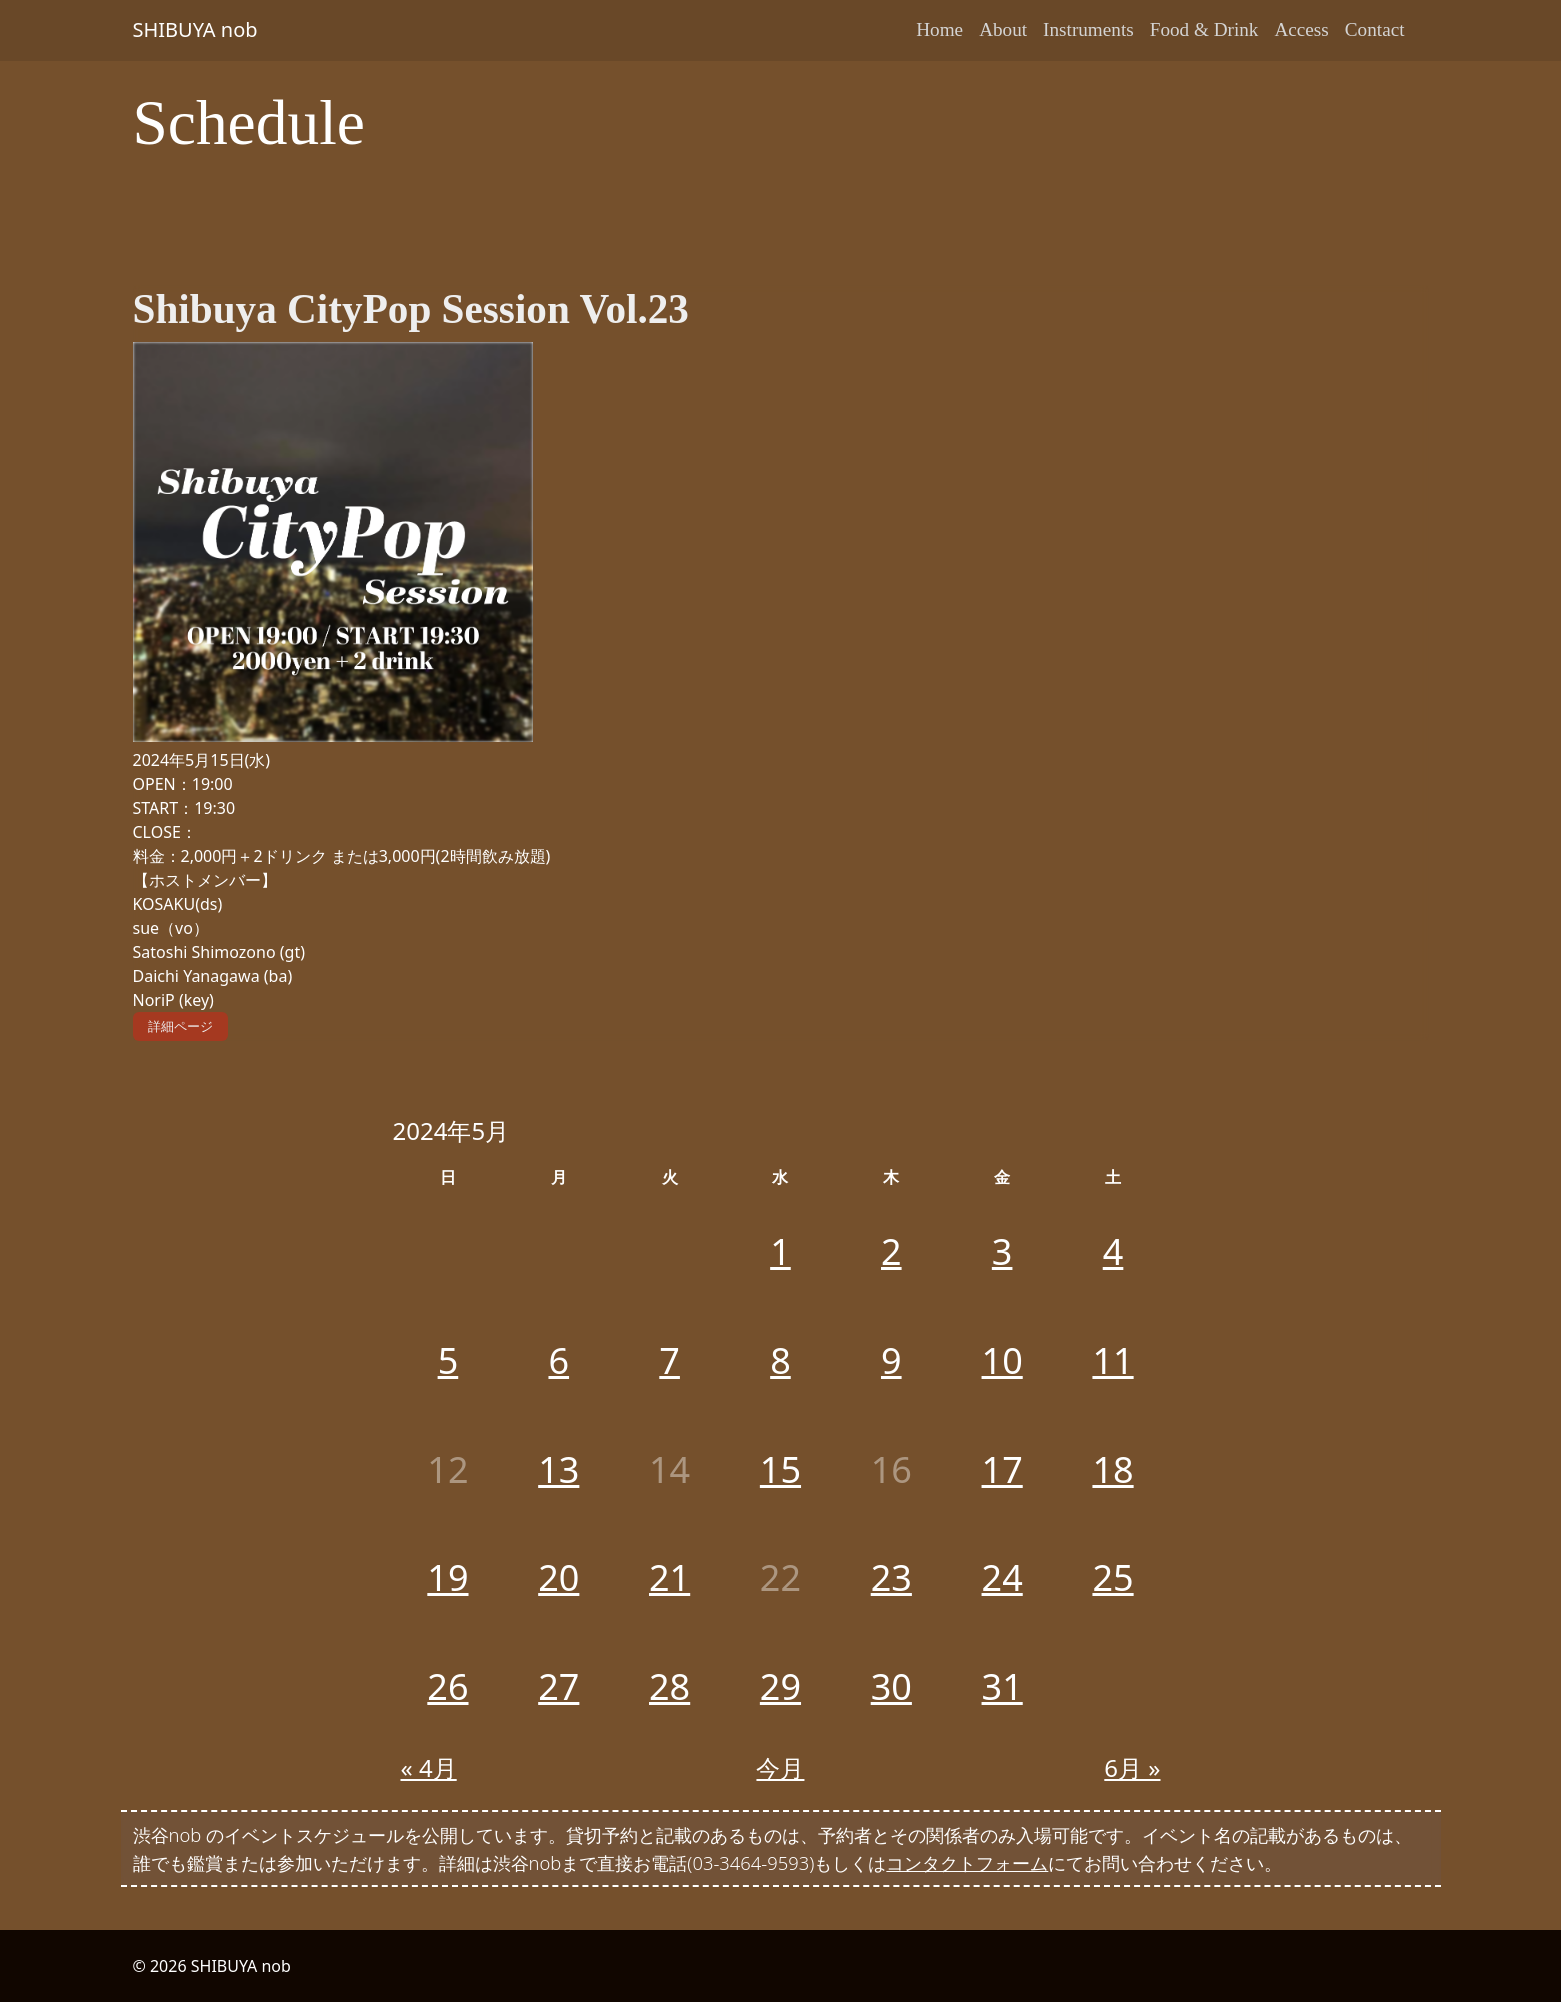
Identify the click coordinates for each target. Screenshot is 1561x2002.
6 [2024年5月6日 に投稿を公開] (558, 1360)
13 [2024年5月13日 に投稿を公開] (558, 1469)
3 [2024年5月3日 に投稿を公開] (1002, 1251)
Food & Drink (1204, 29)
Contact (1375, 29)
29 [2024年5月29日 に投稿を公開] (780, 1686)
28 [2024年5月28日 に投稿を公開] (669, 1686)
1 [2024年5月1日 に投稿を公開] (780, 1251)
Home (939, 29)
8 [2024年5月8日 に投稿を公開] (780, 1360)
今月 (780, 1767)
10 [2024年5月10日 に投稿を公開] (1002, 1360)
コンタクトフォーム (967, 1862)
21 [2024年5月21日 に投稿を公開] (669, 1577)
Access (1301, 29)
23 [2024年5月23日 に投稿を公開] (891, 1577)
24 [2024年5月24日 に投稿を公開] (1002, 1577)
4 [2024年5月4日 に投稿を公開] (1113, 1251)
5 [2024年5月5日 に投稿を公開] (448, 1360)
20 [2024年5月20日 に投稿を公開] (558, 1577)
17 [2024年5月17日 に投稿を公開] (1002, 1469)
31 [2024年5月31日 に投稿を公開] (1002, 1686)
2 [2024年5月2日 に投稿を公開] (891, 1251)
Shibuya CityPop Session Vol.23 (411, 309)
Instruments (1088, 29)
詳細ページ (180, 1026)
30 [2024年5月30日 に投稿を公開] (891, 1686)
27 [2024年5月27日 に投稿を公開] (558, 1686)
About (1003, 29)
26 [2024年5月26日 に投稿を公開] (447, 1686)
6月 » (1132, 1767)
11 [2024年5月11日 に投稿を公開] (1112, 1360)
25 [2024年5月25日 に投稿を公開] (1112, 1577)
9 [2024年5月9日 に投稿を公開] (891, 1360)
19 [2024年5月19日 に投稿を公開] (447, 1577)
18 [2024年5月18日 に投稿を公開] (1112, 1469)
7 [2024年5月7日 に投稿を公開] (669, 1360)
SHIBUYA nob (195, 29)
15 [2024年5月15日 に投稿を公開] (780, 1469)
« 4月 (429, 1767)
